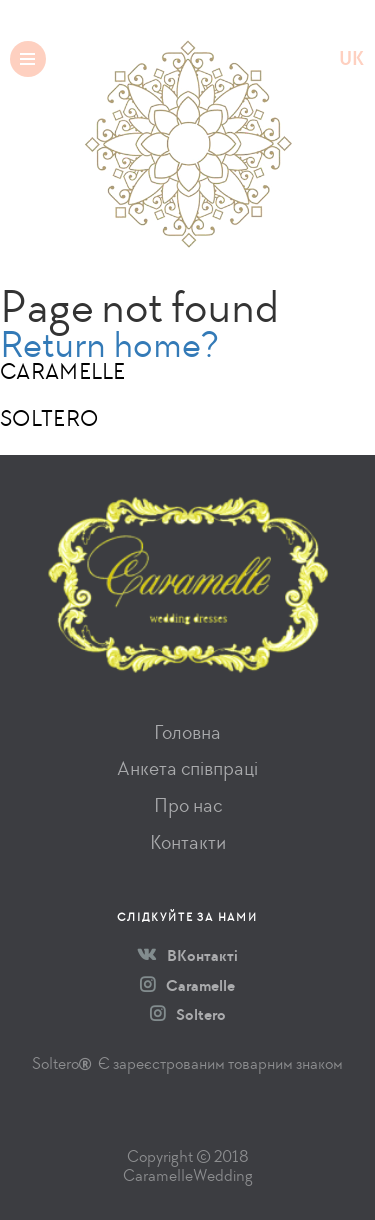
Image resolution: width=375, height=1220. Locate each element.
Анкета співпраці (187, 768)
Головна (187, 732)
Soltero (188, 1015)
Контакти (188, 842)
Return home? (109, 344)
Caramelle (187, 986)
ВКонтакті (187, 956)
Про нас (188, 805)
